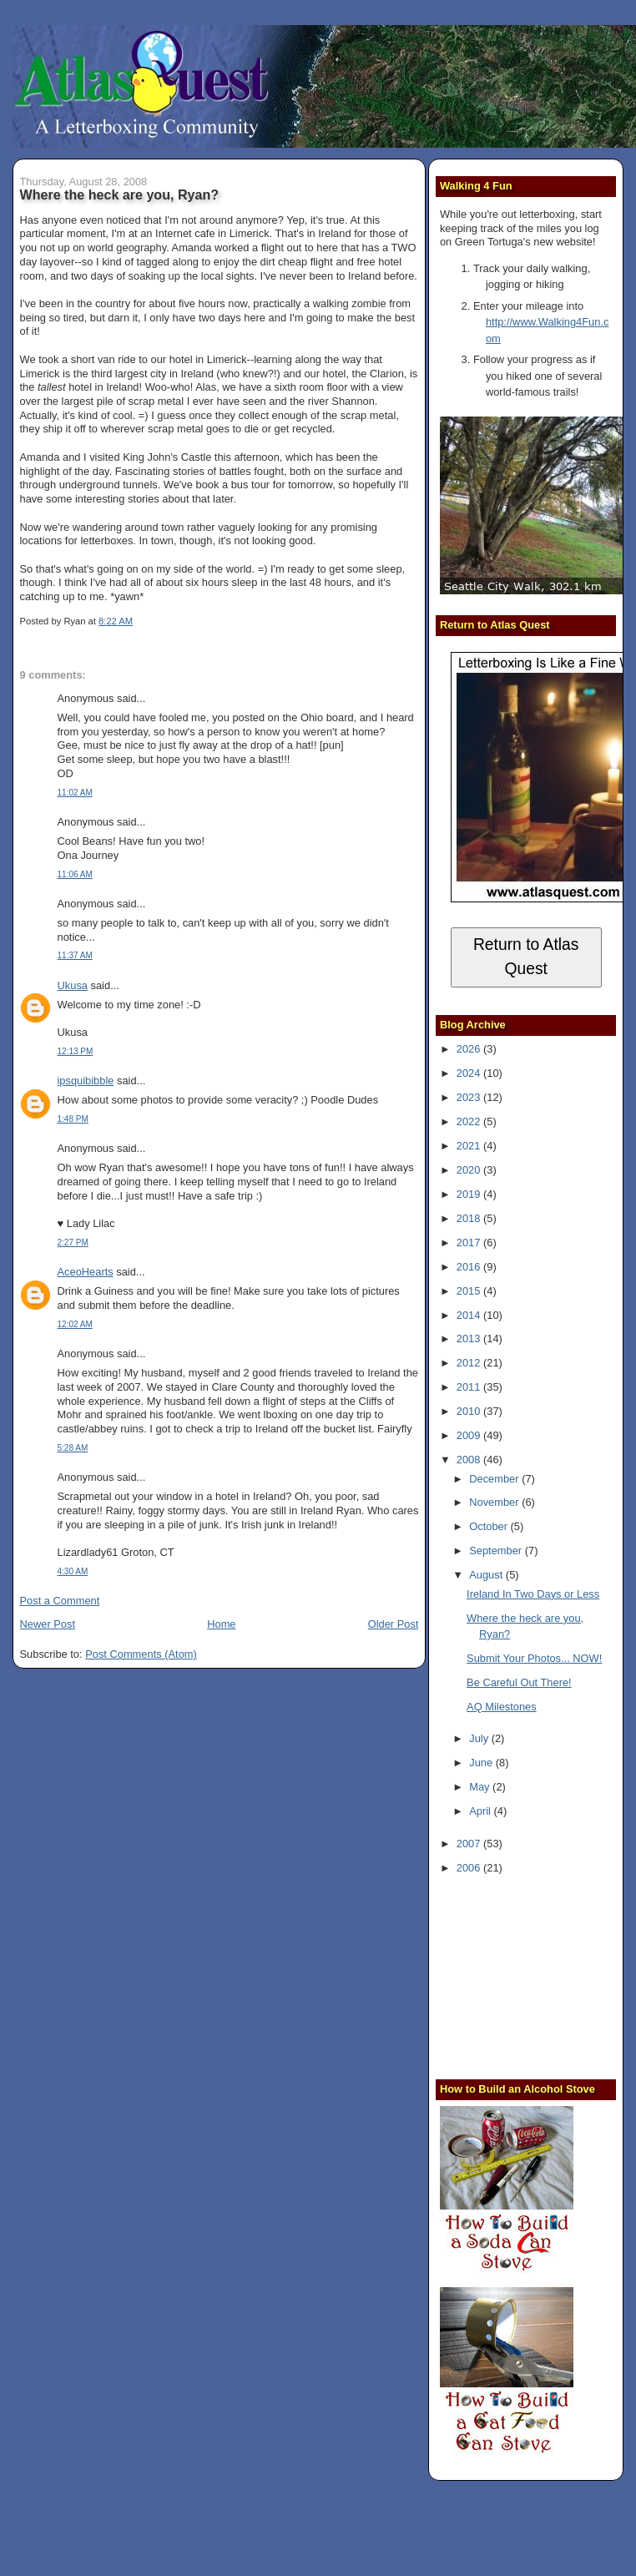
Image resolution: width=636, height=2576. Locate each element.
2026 (470, 1049)
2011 (470, 1387)
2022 (470, 1121)
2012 (470, 1362)
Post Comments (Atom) (141, 1654)
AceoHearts (86, 1271)
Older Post (393, 1624)
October (489, 1526)
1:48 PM (73, 1119)
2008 (470, 1459)
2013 (470, 1338)
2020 (470, 1170)
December (495, 1478)
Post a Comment (60, 1600)
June (482, 1762)
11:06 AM (75, 874)
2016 (470, 1266)
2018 (470, 1218)
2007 (470, 1843)
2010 (470, 1411)
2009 (470, 1435)
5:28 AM (73, 1447)
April (481, 1811)
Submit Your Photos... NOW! (534, 1658)
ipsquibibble (86, 1080)
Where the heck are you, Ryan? (120, 194)
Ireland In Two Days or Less (533, 1594)
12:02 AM (75, 1324)
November (495, 1502)
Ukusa (73, 985)
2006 (470, 1867)
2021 (470, 1145)
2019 (470, 1194)
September (496, 1550)
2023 (470, 1097)
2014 (470, 1315)
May (480, 1786)
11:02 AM (75, 792)
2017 (470, 1242)
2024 (470, 1073)
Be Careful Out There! (519, 1682)
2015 (470, 1291)
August (487, 1574)
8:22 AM (115, 621)
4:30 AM (73, 1571)
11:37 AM (75, 955)
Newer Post (47, 1624)
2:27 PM (73, 1242)
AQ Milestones (502, 1706)
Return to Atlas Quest (526, 956)
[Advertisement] (538, 1975)
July (480, 1738)
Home (221, 1624)
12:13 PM (75, 1051)
